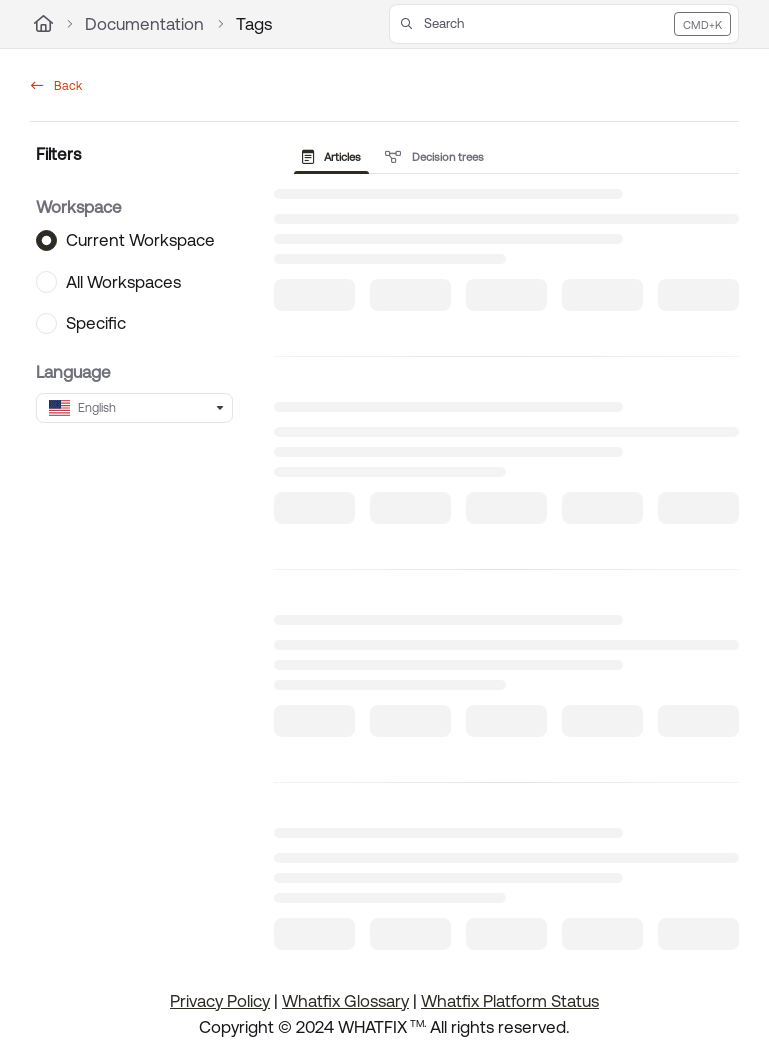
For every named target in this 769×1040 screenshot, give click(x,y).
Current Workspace (140, 240)
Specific (96, 323)
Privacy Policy (220, 1001)
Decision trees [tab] (434, 157)
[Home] (43, 24)
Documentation (144, 24)
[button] (564, 24)
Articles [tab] (332, 157)
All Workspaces (123, 281)
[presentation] (336, 157)
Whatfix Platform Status (510, 1001)
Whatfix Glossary (345, 1001)
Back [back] (56, 86)
